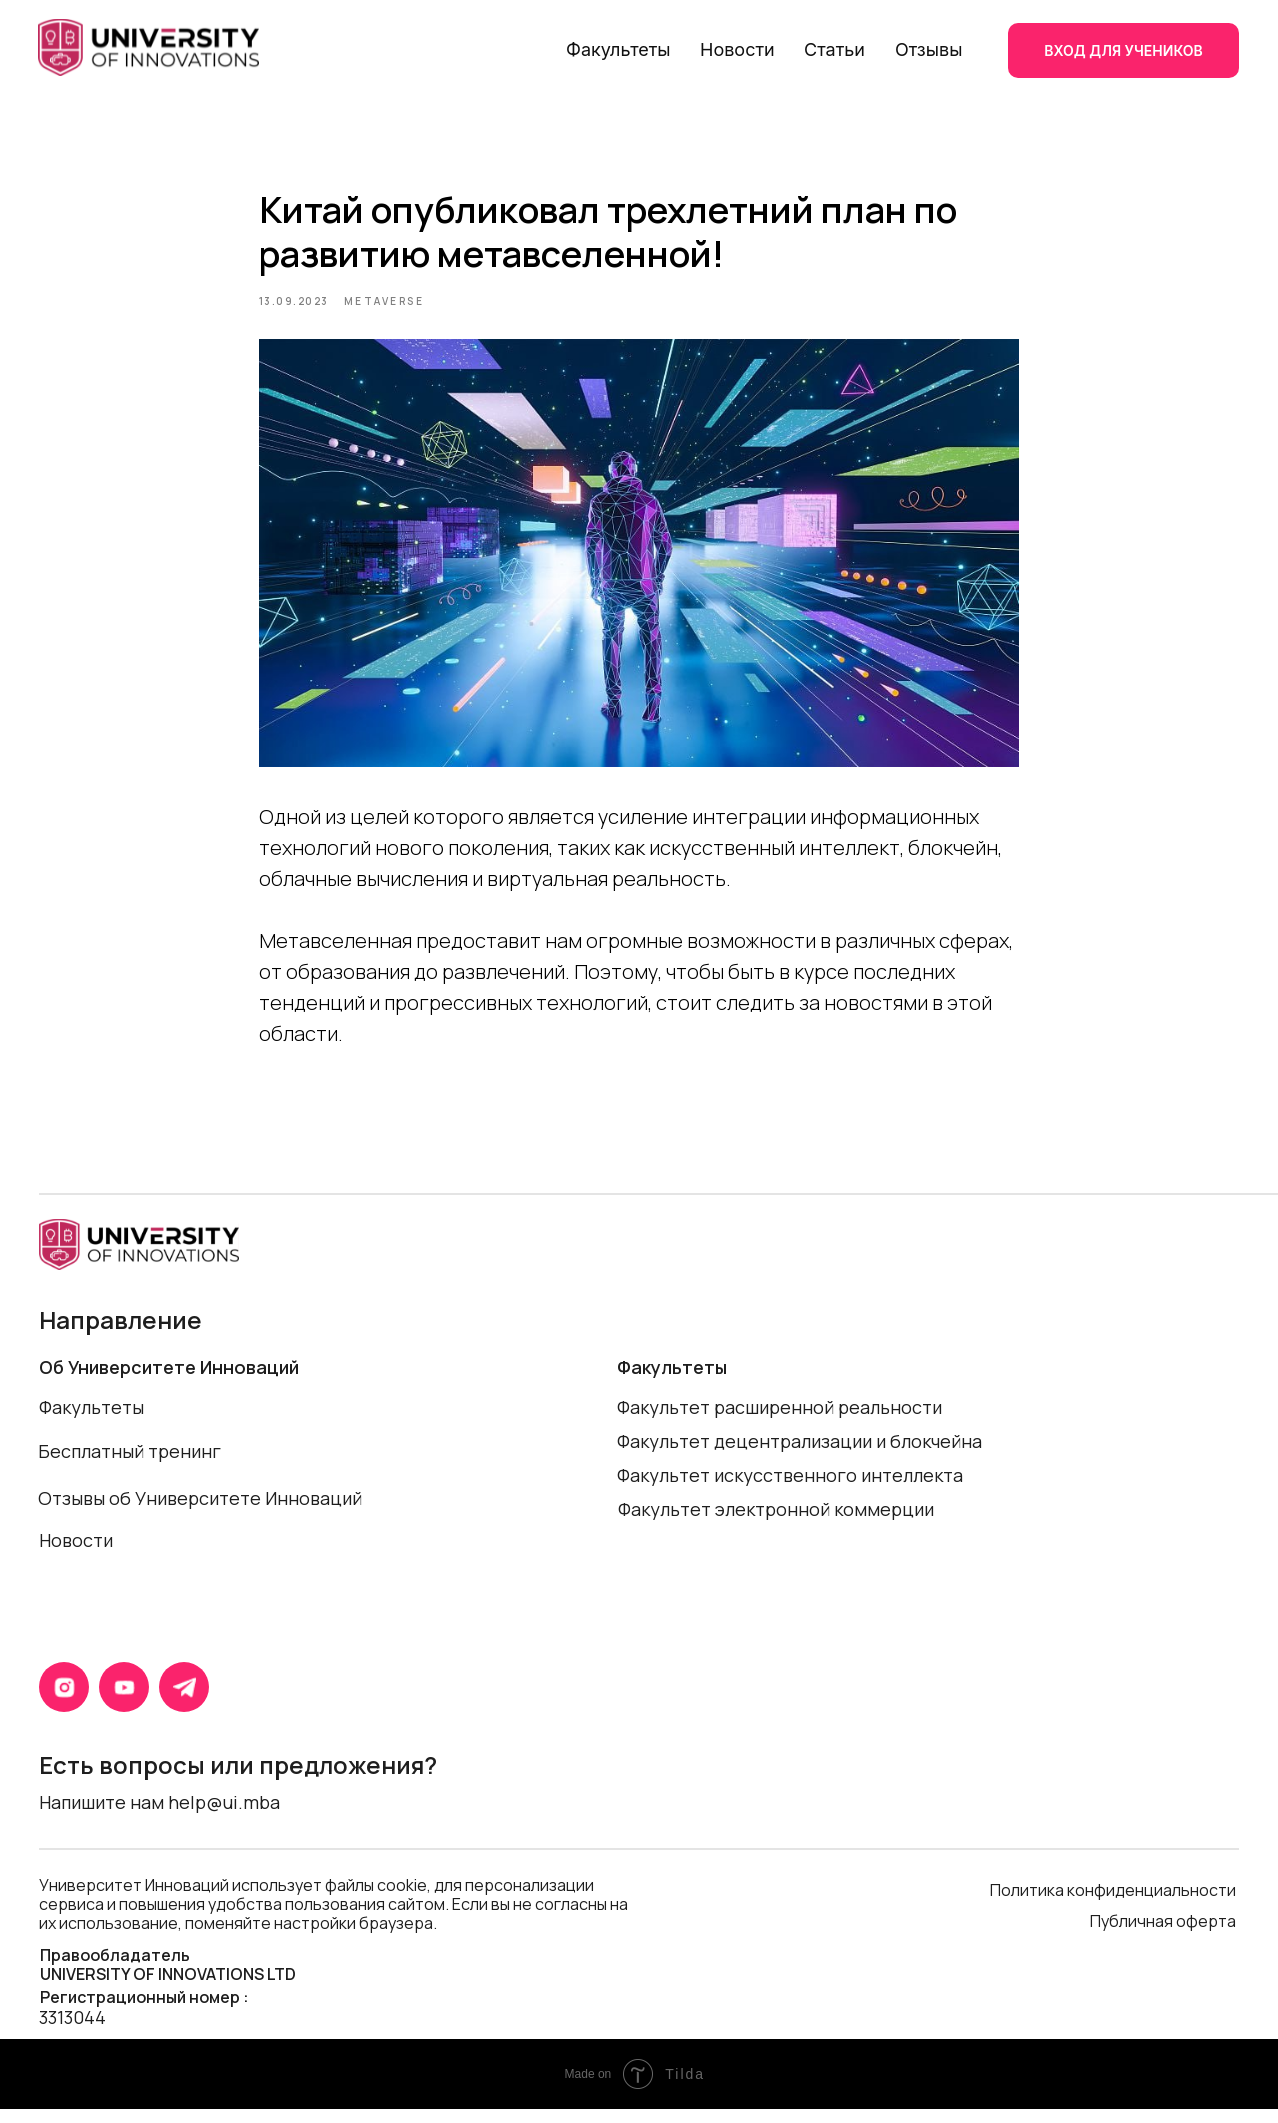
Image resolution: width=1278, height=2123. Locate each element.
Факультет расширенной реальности (779, 1421)
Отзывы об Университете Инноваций (200, 1512)
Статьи (834, 49)
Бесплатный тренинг (129, 1465)
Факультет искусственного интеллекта (790, 1489)
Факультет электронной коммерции (776, 1523)
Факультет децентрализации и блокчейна (799, 1455)
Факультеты (618, 49)
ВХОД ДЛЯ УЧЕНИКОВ (1123, 50)
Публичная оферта (1164, 1935)
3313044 (72, 2031)
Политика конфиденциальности (1113, 1904)
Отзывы (928, 49)
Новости (737, 49)
